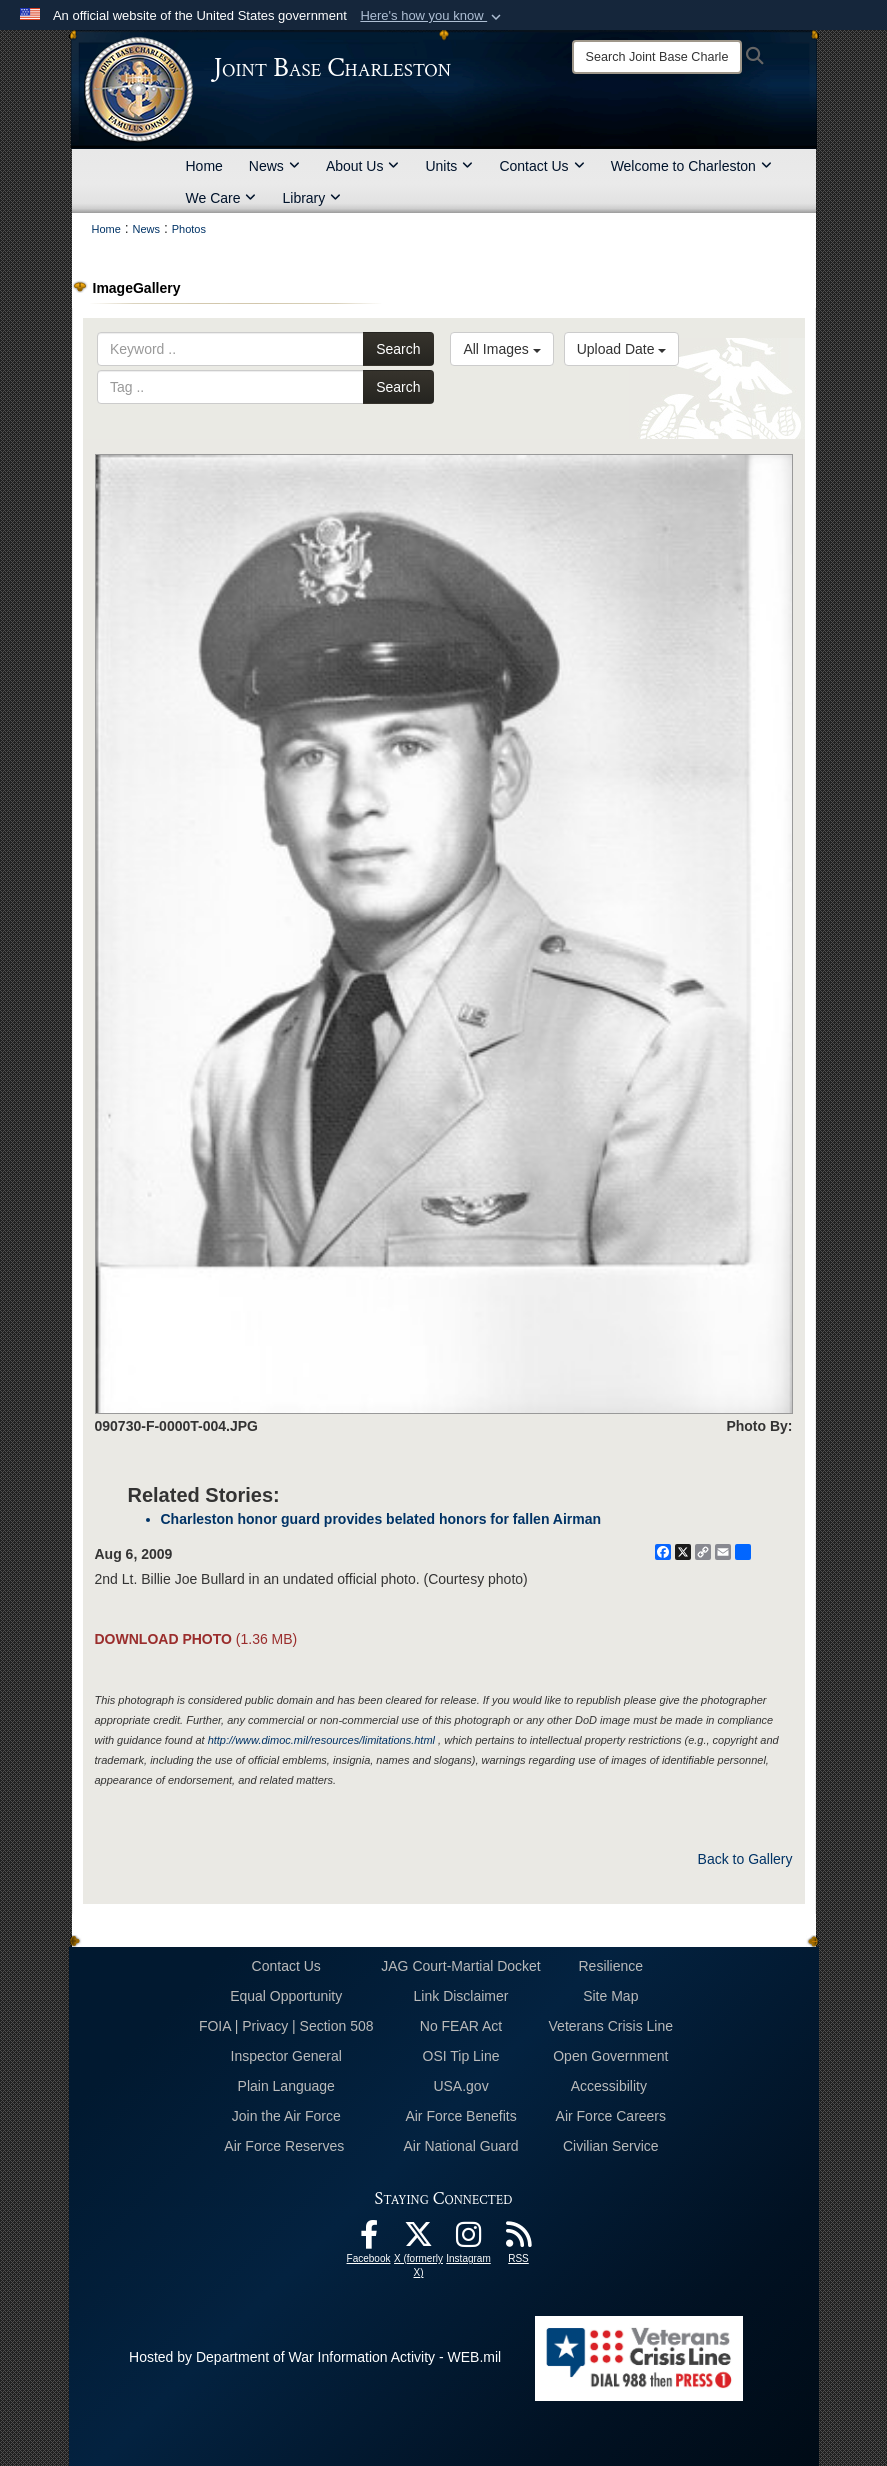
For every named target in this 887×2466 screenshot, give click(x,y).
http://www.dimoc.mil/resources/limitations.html (321, 1740)
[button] (432, 16)
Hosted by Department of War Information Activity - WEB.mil (315, 2357)
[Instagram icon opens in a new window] (469, 2240)
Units (449, 166)
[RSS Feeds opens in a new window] (519, 2240)
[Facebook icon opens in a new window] (369, 2240)
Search (398, 349)
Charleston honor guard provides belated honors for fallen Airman (381, 1519)
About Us (363, 166)
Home (204, 166)
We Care (221, 198)
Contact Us (541, 166)
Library (311, 198)
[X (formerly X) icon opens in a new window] (419, 2240)
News (274, 166)
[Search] (657, 57)
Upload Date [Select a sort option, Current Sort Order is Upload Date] (622, 349)
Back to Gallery (745, 1859)
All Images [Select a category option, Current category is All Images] (501, 349)
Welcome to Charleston (691, 166)
